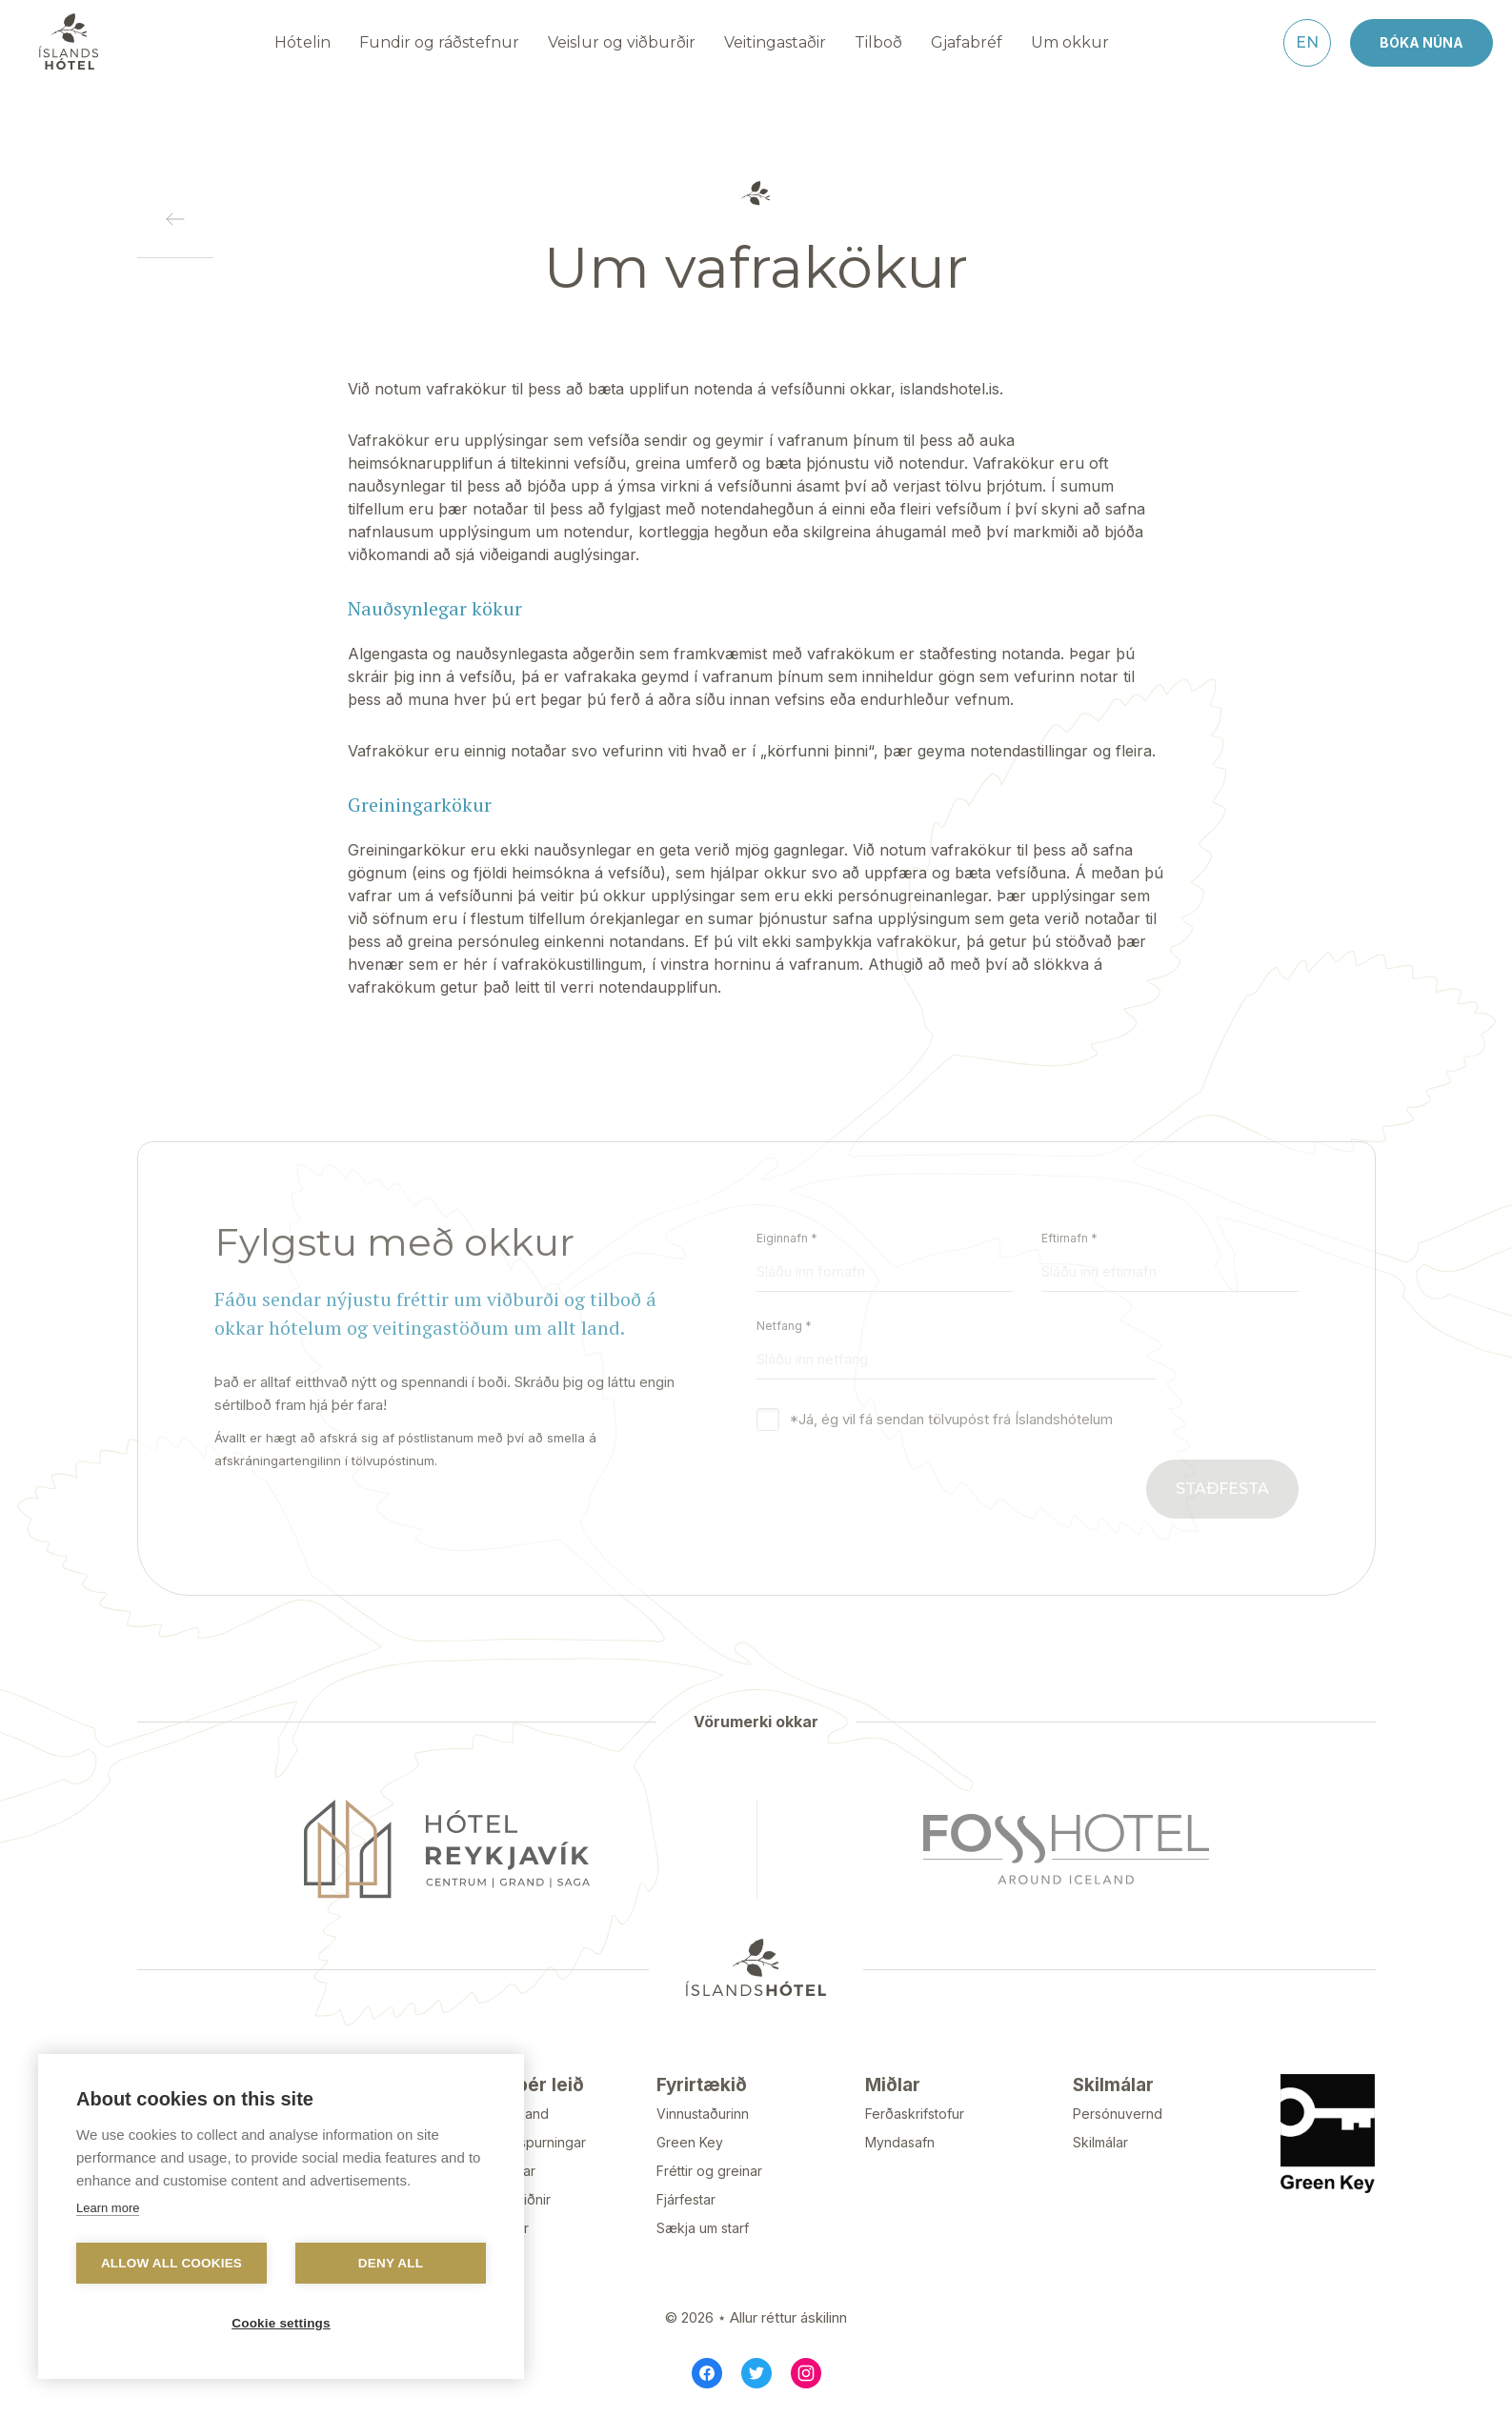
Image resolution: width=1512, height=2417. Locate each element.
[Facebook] (707, 2373)
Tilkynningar (496, 2171)
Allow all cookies (171, 2263)
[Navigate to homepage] (68, 41)
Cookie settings (281, 2323)
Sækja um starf (702, 2228)
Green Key (689, 2142)
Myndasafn (900, 2142)
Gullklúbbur (493, 2228)
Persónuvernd (1117, 2113)
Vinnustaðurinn (702, 2113)
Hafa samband (503, 2113)
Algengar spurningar (522, 2142)
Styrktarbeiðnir (504, 2199)
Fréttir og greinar (709, 2171)
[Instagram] (806, 2373)
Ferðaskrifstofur (914, 2113)
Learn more (107, 2208)
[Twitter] (756, 2373)
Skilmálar (1100, 2142)
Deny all (390, 2263)
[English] (1307, 43)
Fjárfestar (686, 2199)
